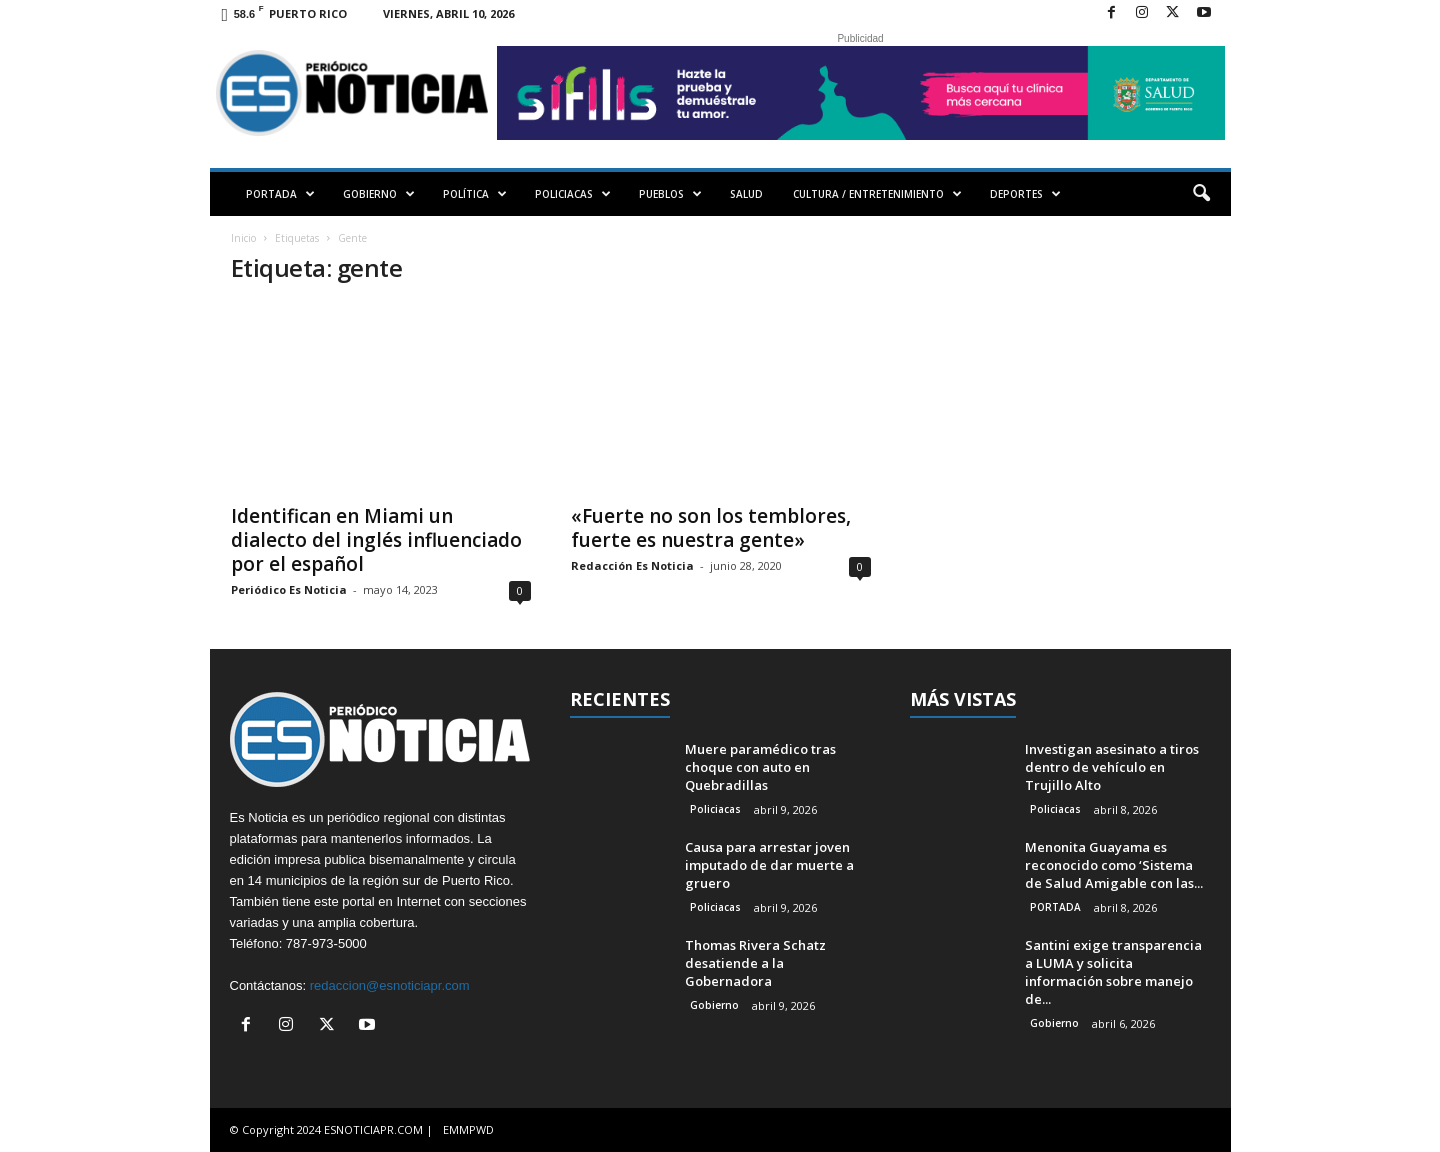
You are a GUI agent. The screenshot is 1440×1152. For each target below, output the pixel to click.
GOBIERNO (379, 194)
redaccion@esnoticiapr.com (390, 985)
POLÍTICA (475, 194)
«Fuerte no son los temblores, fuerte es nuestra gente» (711, 528)
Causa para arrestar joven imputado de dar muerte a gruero (769, 865)
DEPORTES (1025, 194)
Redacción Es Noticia (632, 565)
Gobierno (714, 1005)
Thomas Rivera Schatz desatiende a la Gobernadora (755, 963)
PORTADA (280, 194)
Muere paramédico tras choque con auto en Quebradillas (760, 767)
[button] (1201, 194)
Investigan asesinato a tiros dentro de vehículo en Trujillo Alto (1112, 767)
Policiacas (715, 809)
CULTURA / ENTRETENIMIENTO (877, 194)
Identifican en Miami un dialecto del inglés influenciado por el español (376, 540)
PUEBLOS (670, 194)
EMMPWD (468, 1129)
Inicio (243, 238)
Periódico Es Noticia (289, 589)
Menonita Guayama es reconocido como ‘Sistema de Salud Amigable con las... (1114, 865)
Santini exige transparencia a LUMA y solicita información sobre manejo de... (1113, 972)
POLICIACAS (573, 194)
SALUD (746, 194)
